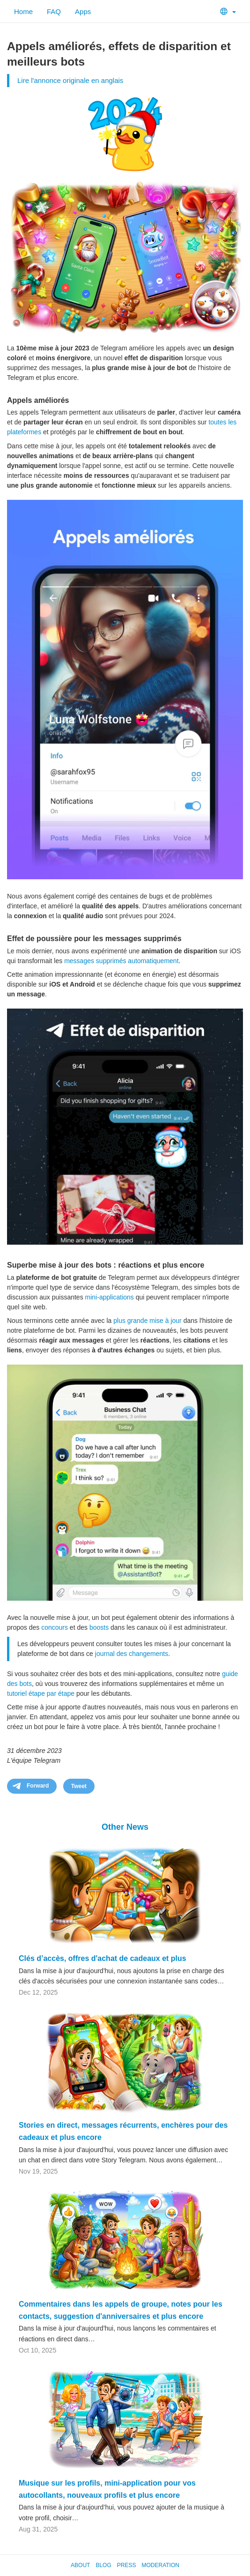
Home (23, 11)
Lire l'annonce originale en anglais (70, 80)
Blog (103, 2565)
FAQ (54, 11)
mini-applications (109, 1297)
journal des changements (131, 1653)
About (80, 2565)
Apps (83, 11)
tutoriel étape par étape (40, 1693)
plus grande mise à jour (147, 1320)
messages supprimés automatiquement (121, 961)
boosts (99, 1627)
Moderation (160, 2565)
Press (126, 2565)
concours (54, 1627)
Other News (125, 1827)
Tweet (79, 1786)
